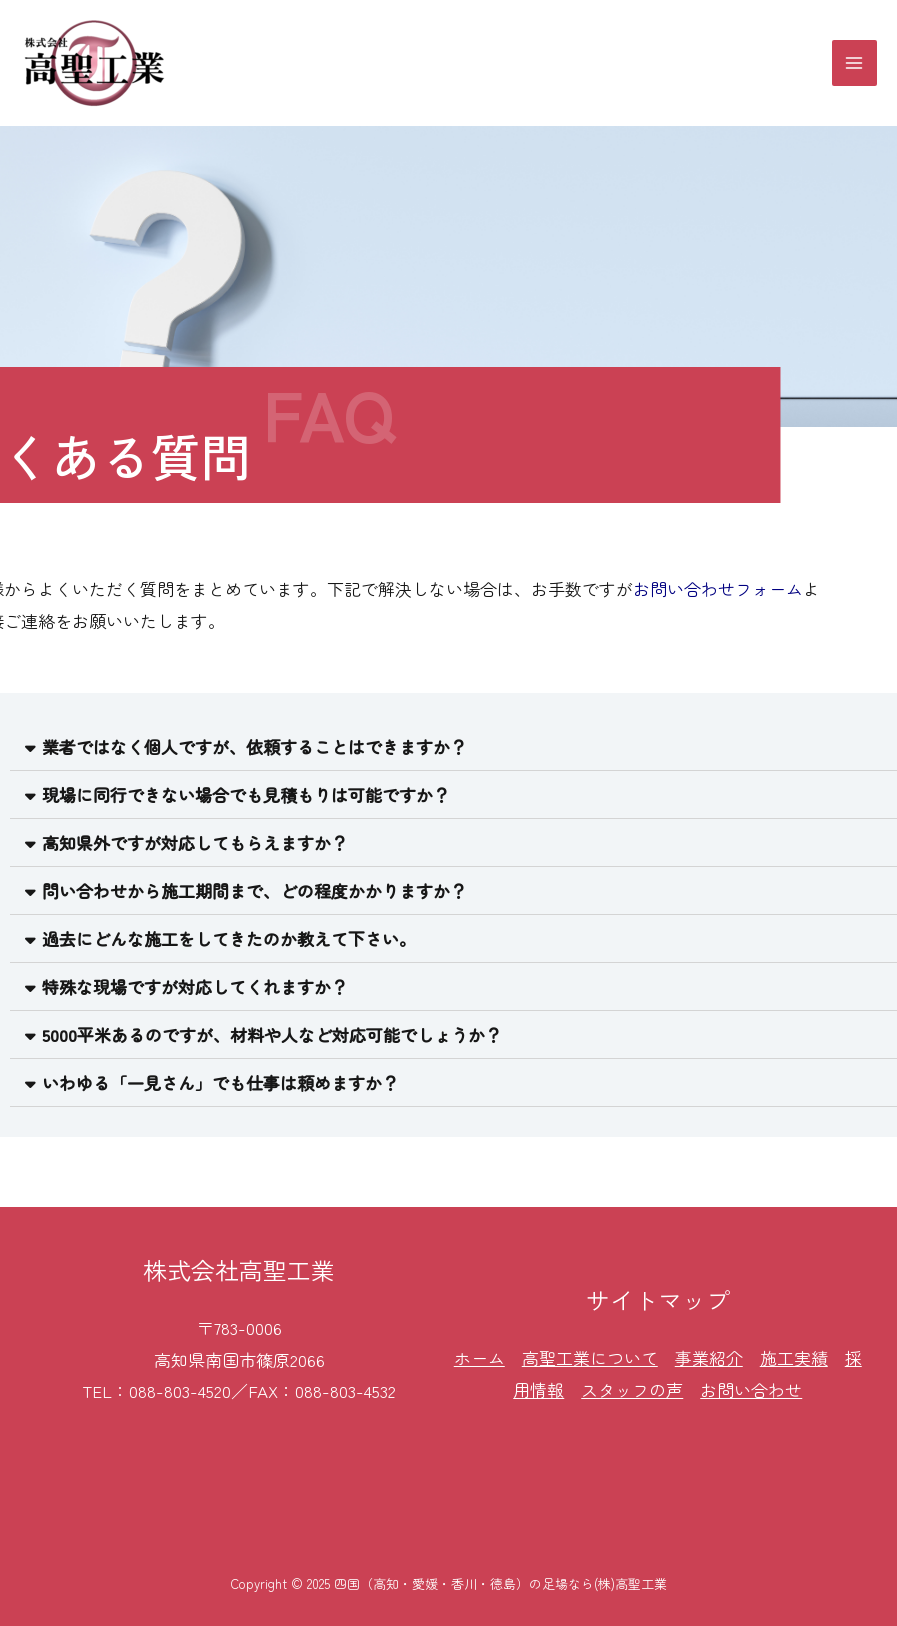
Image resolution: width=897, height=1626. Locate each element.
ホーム (479, 1357)
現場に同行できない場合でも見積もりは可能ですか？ (246, 794)
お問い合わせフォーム (662, 588)
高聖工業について (590, 1357)
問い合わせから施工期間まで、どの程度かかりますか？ (254, 890)
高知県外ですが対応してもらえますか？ (195, 842)
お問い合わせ (751, 1389)
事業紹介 (709, 1357)
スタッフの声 (632, 1389)
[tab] (453, 747)
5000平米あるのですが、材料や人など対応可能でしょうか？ (272, 1034)
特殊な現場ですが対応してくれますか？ (195, 986)
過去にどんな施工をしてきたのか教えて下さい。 (229, 938)
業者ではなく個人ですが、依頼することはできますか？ (254, 746)
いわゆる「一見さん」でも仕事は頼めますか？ (220, 1082)
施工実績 (794, 1357)
